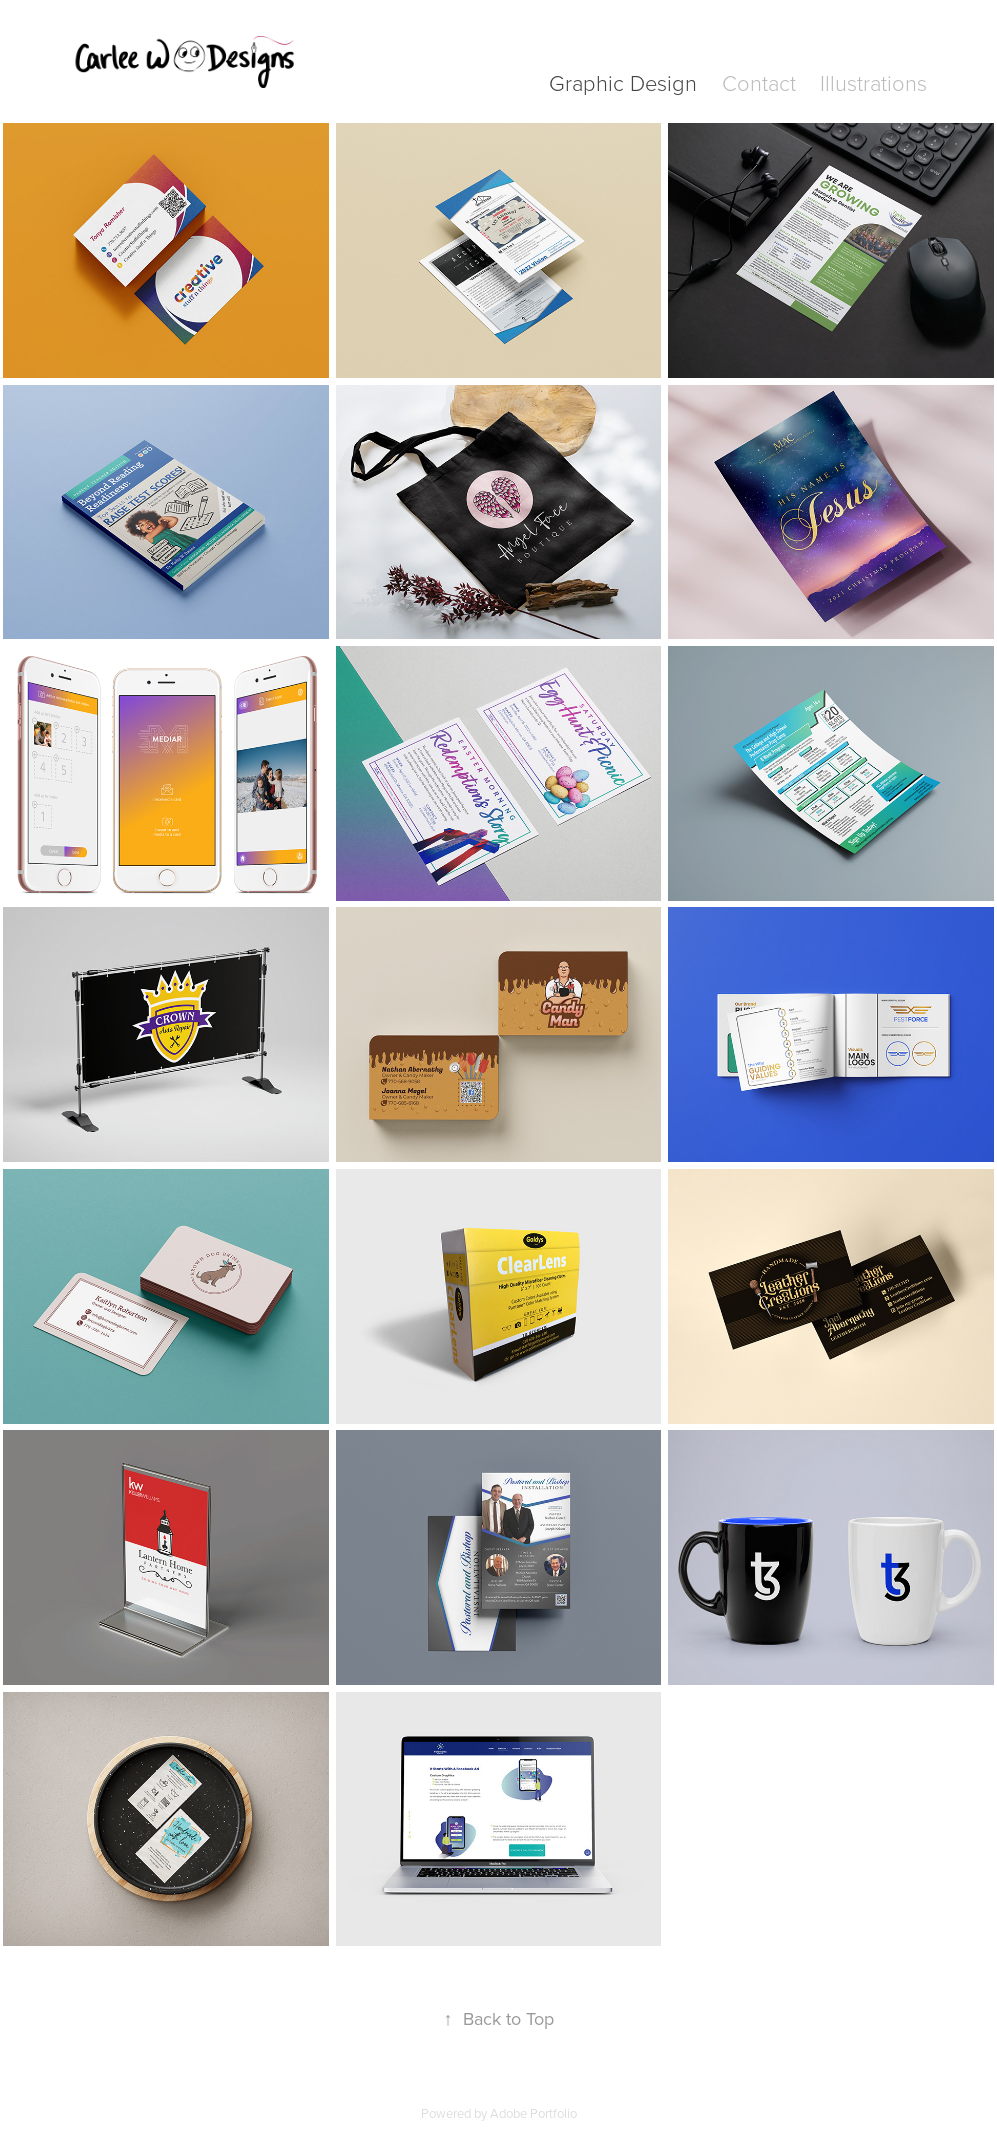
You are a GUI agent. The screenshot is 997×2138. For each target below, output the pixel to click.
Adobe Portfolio (533, 2113)
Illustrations (873, 82)
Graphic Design (623, 82)
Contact (759, 82)
